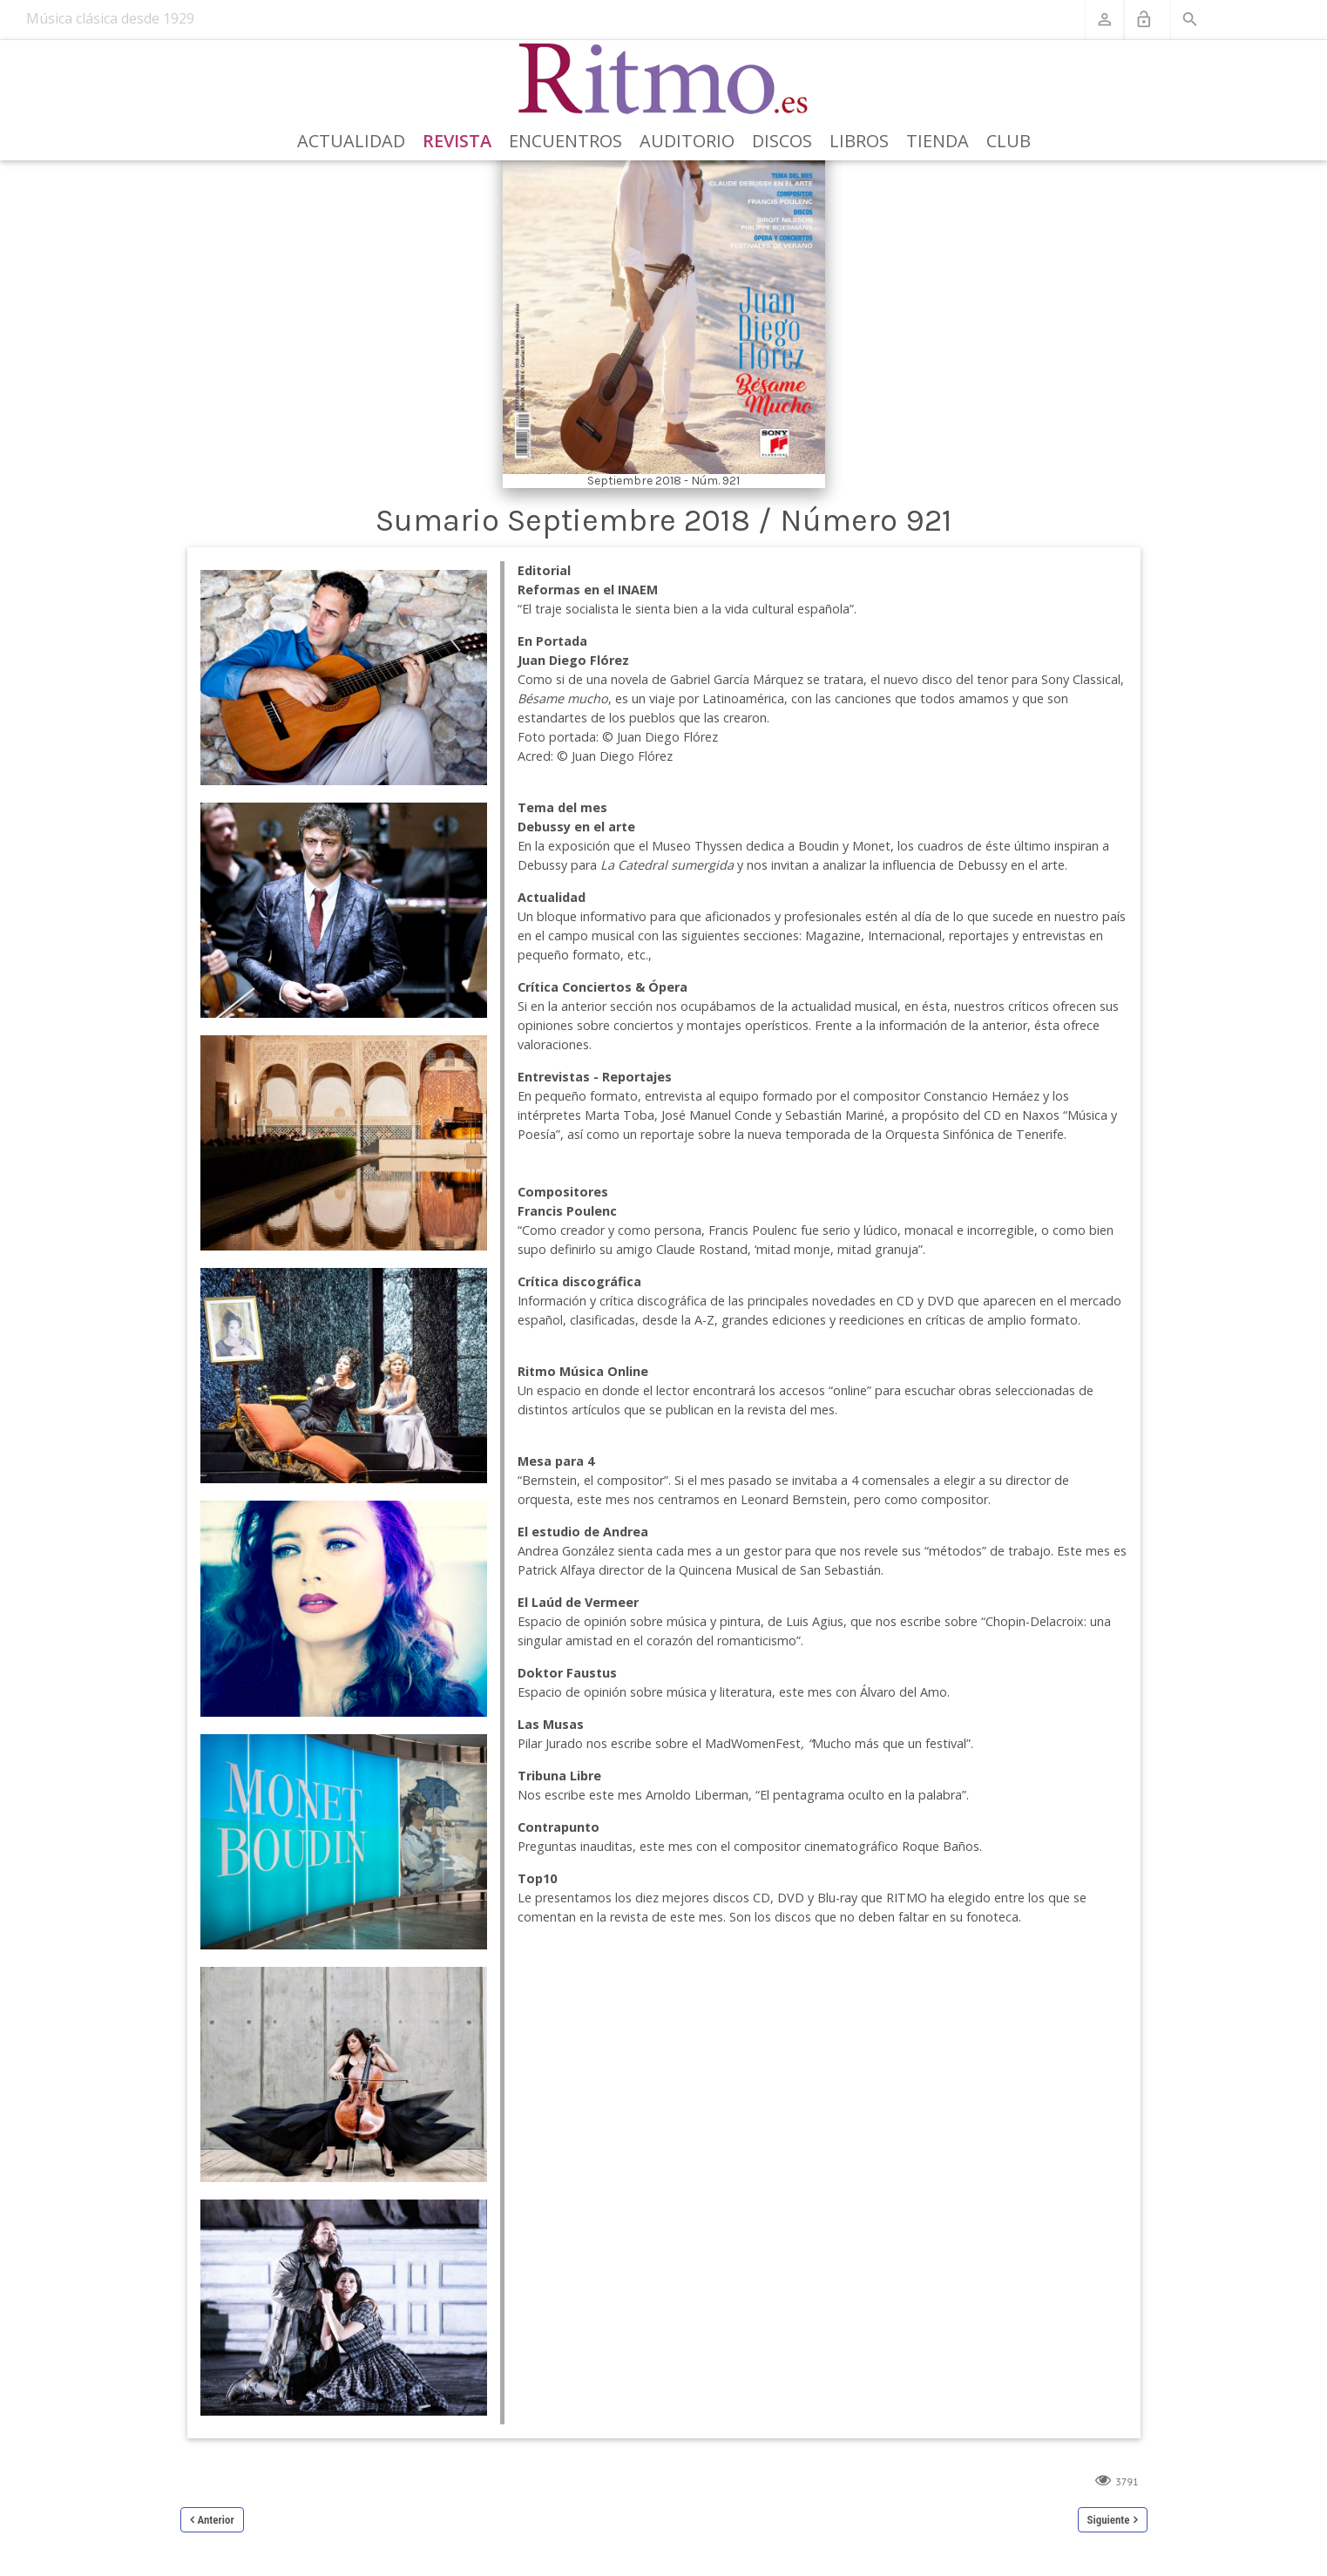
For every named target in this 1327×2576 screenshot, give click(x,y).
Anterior (216, 2519)
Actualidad (351, 141)
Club (1008, 141)
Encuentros (565, 141)
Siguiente (1108, 2519)
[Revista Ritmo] (663, 79)
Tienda (937, 141)
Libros (859, 141)
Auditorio (687, 141)
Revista (457, 141)
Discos (782, 141)
